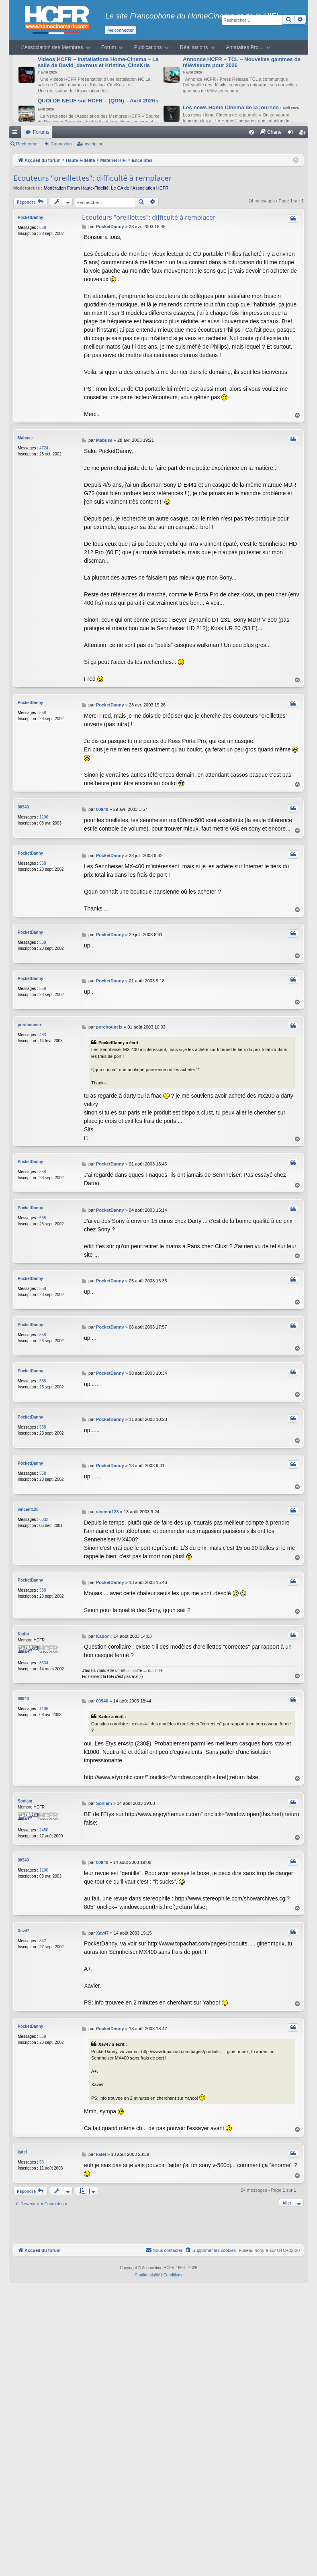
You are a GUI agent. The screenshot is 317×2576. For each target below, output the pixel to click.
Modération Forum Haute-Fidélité (76, 188)
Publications (148, 47)
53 (41, 2154)
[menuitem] (251, 132)
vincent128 (28, 1501)
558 (42, 227)
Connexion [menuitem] (292, 133)
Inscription (94, 143)
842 (42, 1933)
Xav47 (23, 1923)
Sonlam (25, 1793)
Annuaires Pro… (245, 47)
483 (42, 1032)
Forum (108, 47)
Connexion (61, 143)
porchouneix (30, 1022)
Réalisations (194, 47)
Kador (23, 1626)
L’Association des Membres (51, 47)
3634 (43, 1655)
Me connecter (120, 30)
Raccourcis (16, 133)
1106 (43, 817)
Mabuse (25, 438)
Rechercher (27, 143)
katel (22, 2144)
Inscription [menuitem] (304, 133)
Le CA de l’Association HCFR (139, 188)
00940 (23, 807)
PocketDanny (30, 217)
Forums (41, 132)
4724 (43, 448)
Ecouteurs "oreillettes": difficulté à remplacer (92, 178)
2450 (43, 1822)
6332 (43, 1511)
